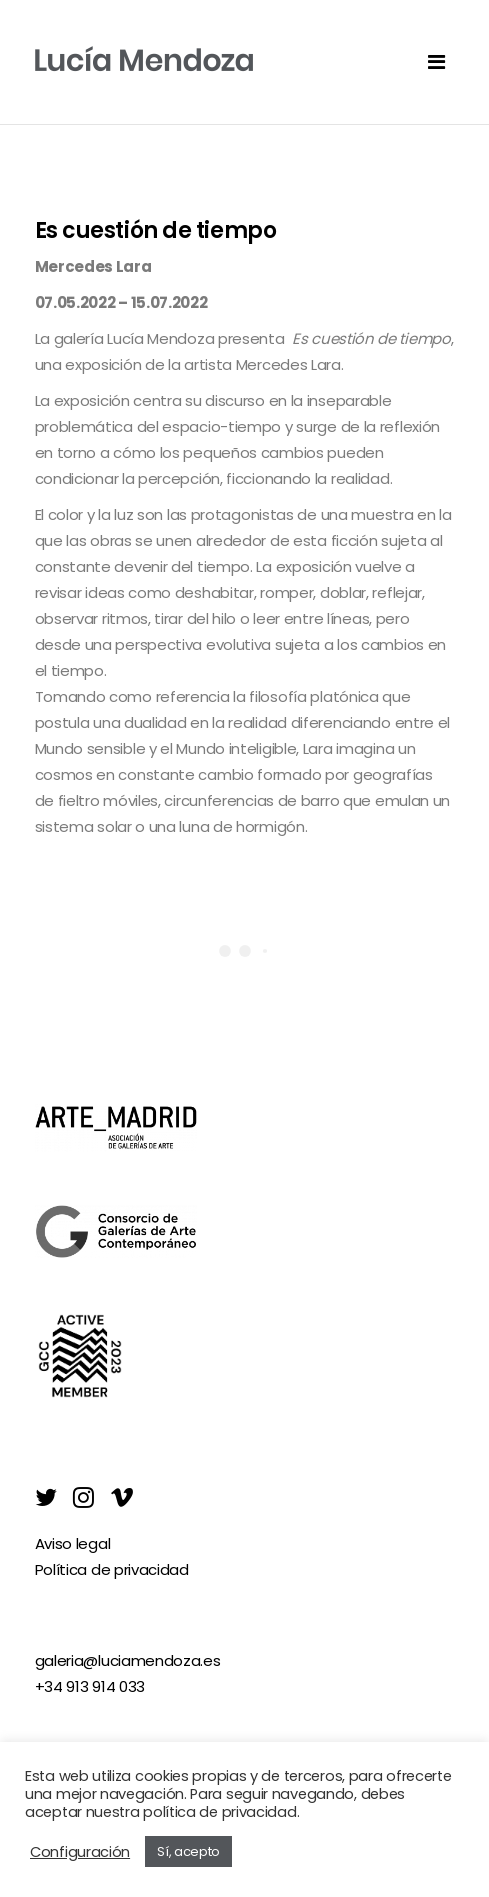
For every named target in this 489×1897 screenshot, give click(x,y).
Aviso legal (73, 1543)
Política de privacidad (112, 1569)
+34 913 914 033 (90, 1686)
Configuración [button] (80, 1852)
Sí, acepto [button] (188, 1851)
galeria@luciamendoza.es (128, 1660)
